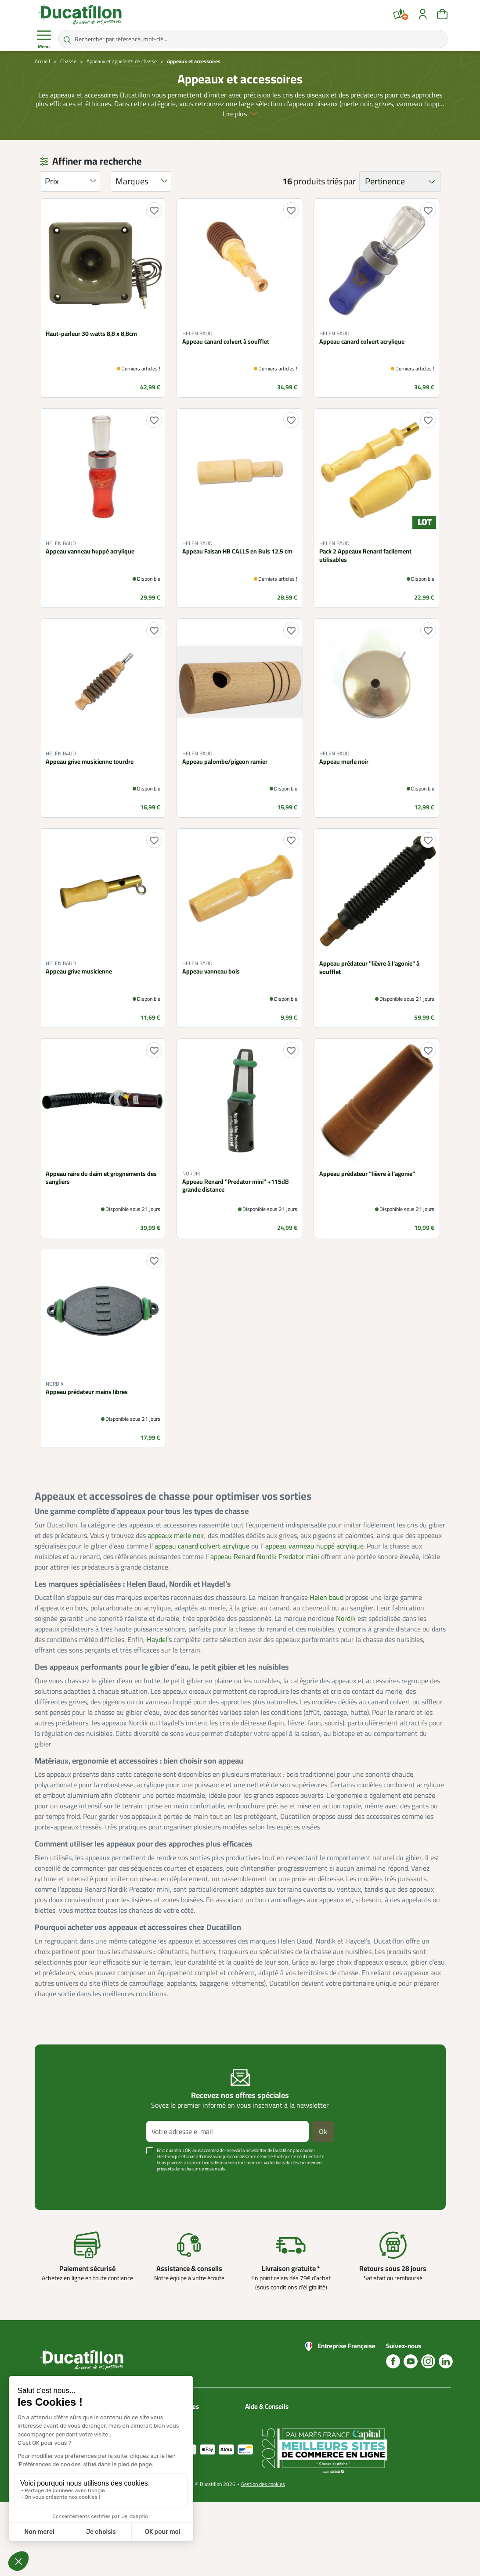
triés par (341, 181)
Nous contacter (264, 2417)
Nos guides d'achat (269, 2438)
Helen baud (326, 1597)
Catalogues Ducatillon (202, 2417)
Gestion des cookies (263, 2558)
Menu (44, 39)
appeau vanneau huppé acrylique (314, 1545)
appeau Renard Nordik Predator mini (264, 1556)
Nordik (346, 1618)
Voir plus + (65, 2181)
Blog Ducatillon (264, 2428)
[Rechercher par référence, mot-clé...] (253, 39)
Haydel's (159, 1639)
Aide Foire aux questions (262, 2454)
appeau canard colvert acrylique (202, 1545)
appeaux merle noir (176, 1535)
